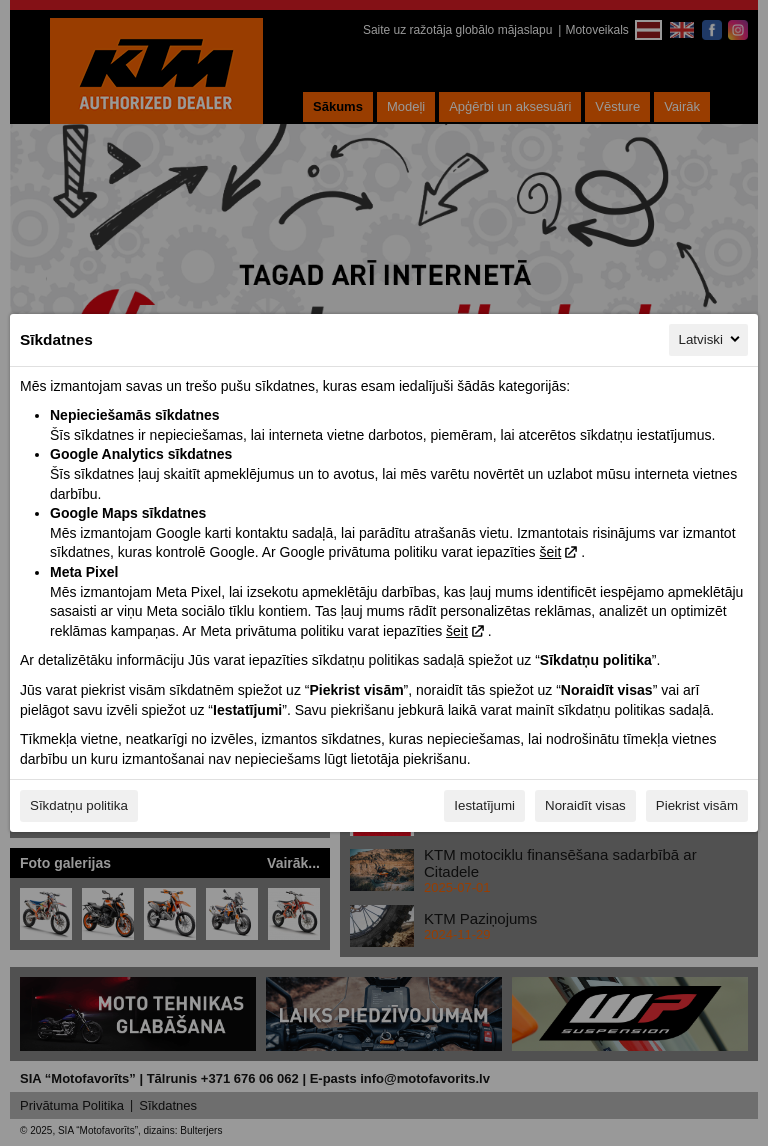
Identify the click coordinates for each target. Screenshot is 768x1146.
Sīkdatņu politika (79, 805)
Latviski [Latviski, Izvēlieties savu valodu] (711, 339)
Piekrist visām (697, 805)
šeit (550, 552)
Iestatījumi (484, 805)
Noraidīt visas (585, 805)
